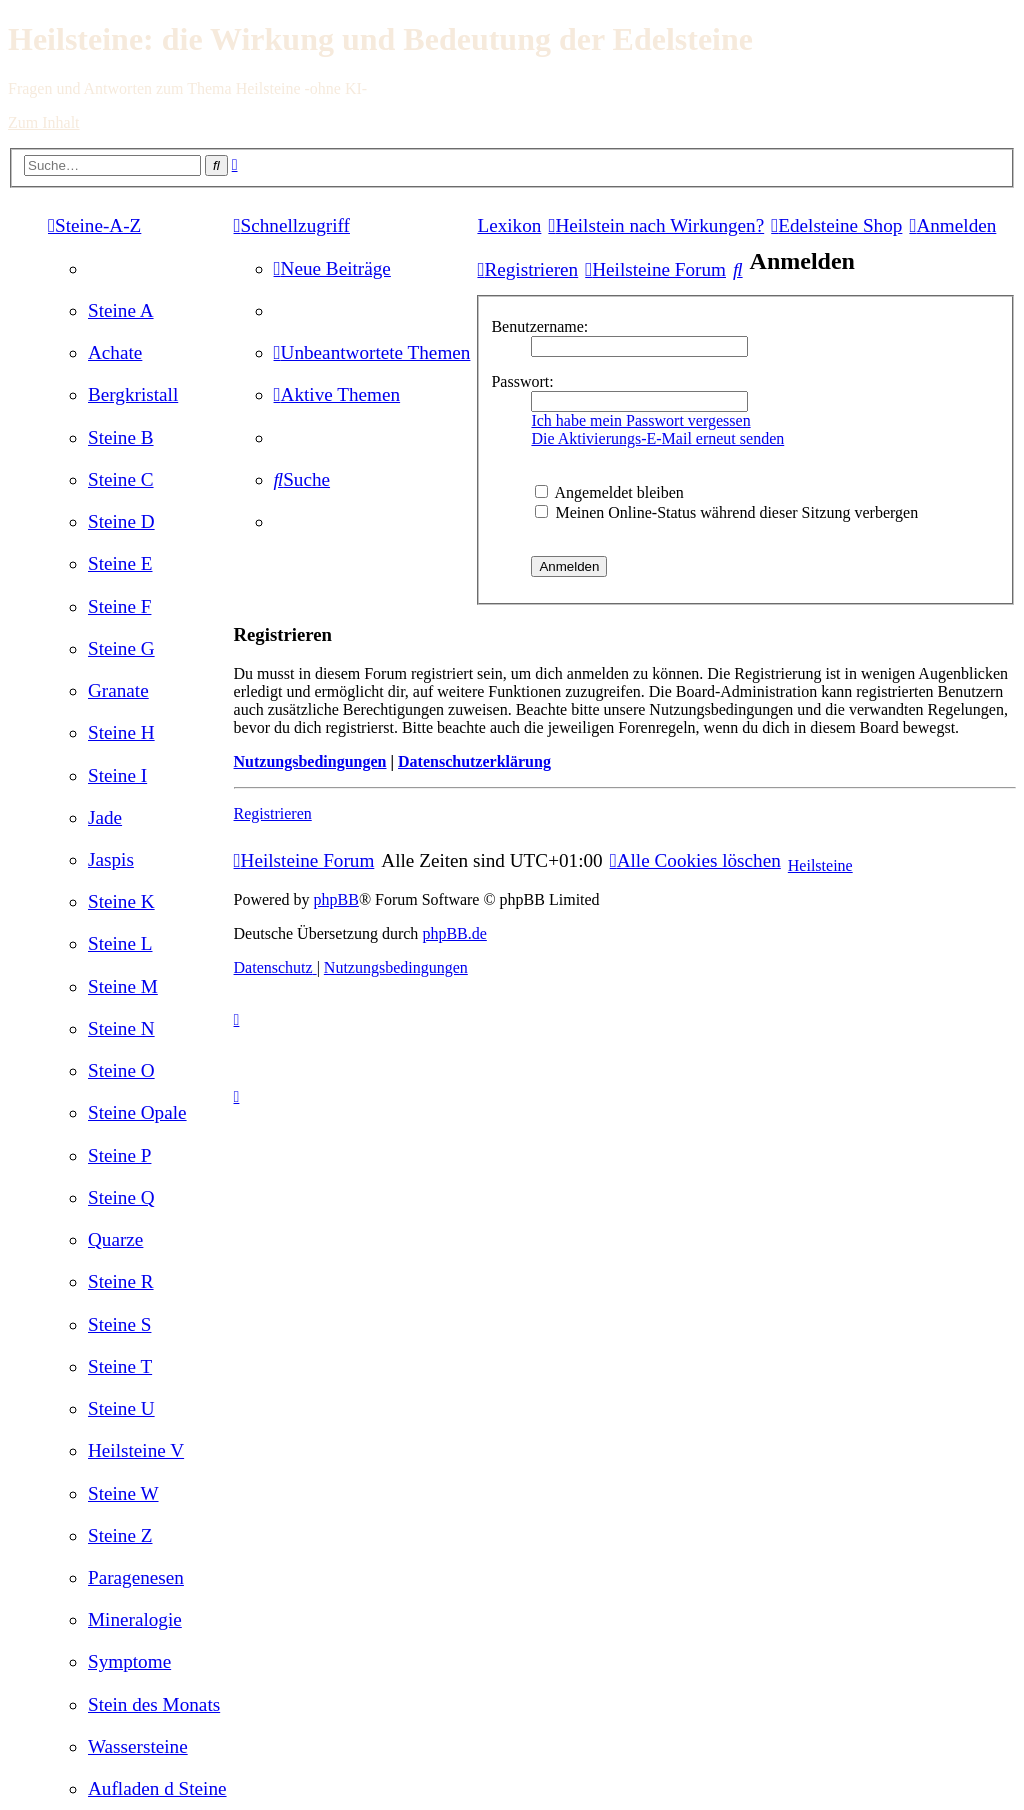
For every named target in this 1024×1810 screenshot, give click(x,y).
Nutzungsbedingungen (310, 761)
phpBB (336, 899)
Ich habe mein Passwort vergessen (640, 420)
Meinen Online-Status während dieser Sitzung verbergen (726, 512)
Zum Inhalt (44, 122)
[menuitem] (121, 310)
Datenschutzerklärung (474, 761)
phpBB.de (454, 933)
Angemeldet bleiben (609, 492)
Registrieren (273, 813)
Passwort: (522, 381)
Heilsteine (820, 865)
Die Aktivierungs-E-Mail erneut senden (657, 438)
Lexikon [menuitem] (509, 225)
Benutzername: (539, 326)
